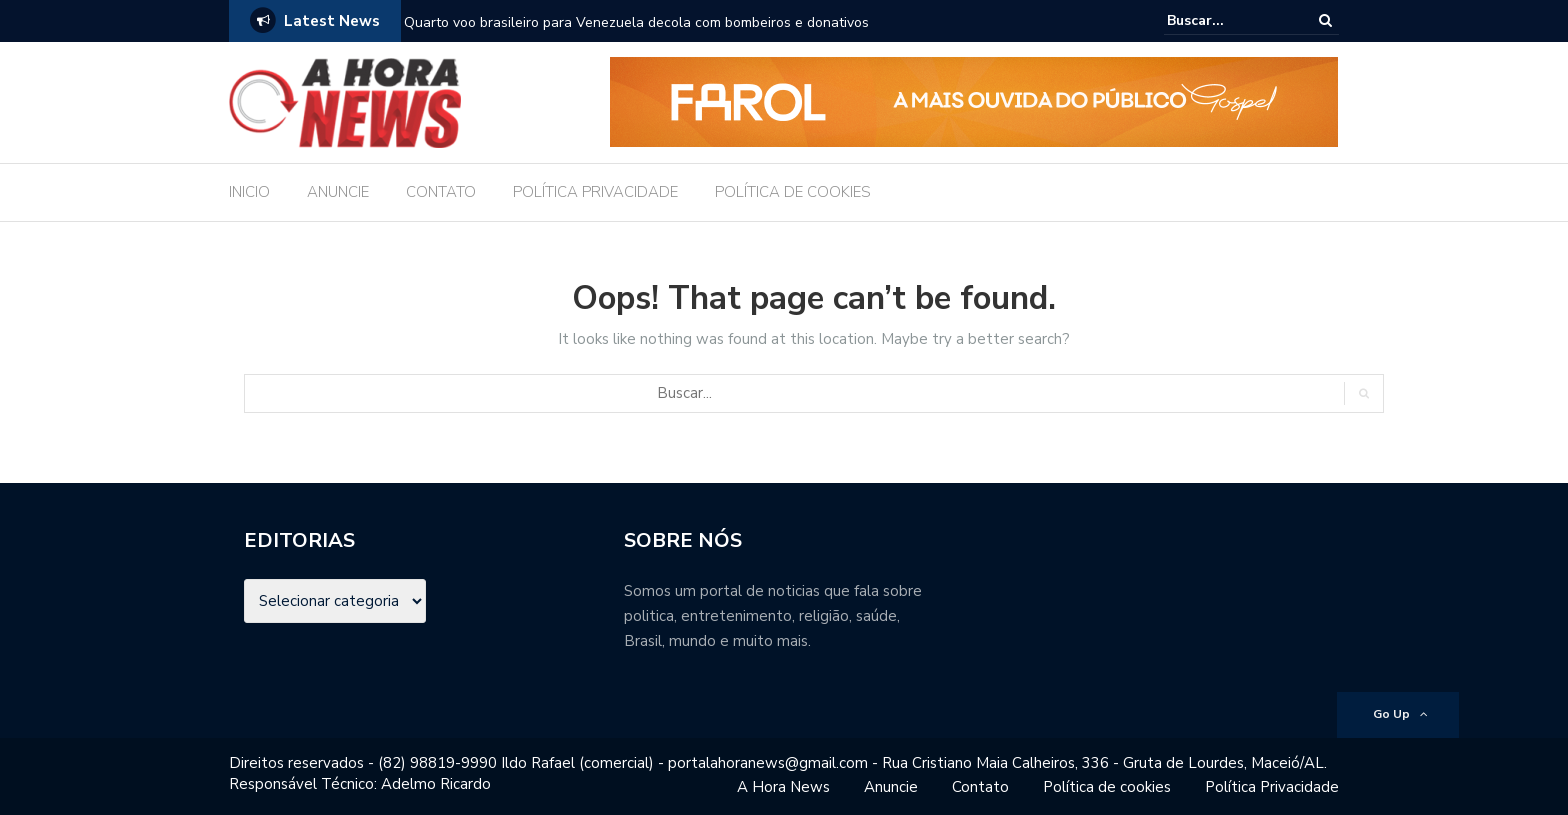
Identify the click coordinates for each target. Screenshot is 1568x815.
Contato (980, 787)
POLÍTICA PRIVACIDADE (595, 192)
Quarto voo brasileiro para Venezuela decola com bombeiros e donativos (636, 22)
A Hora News (783, 787)
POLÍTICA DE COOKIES (793, 192)
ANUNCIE (338, 192)
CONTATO (441, 192)
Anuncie (891, 787)
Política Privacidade (1272, 787)
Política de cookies (1107, 787)
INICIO (249, 192)
